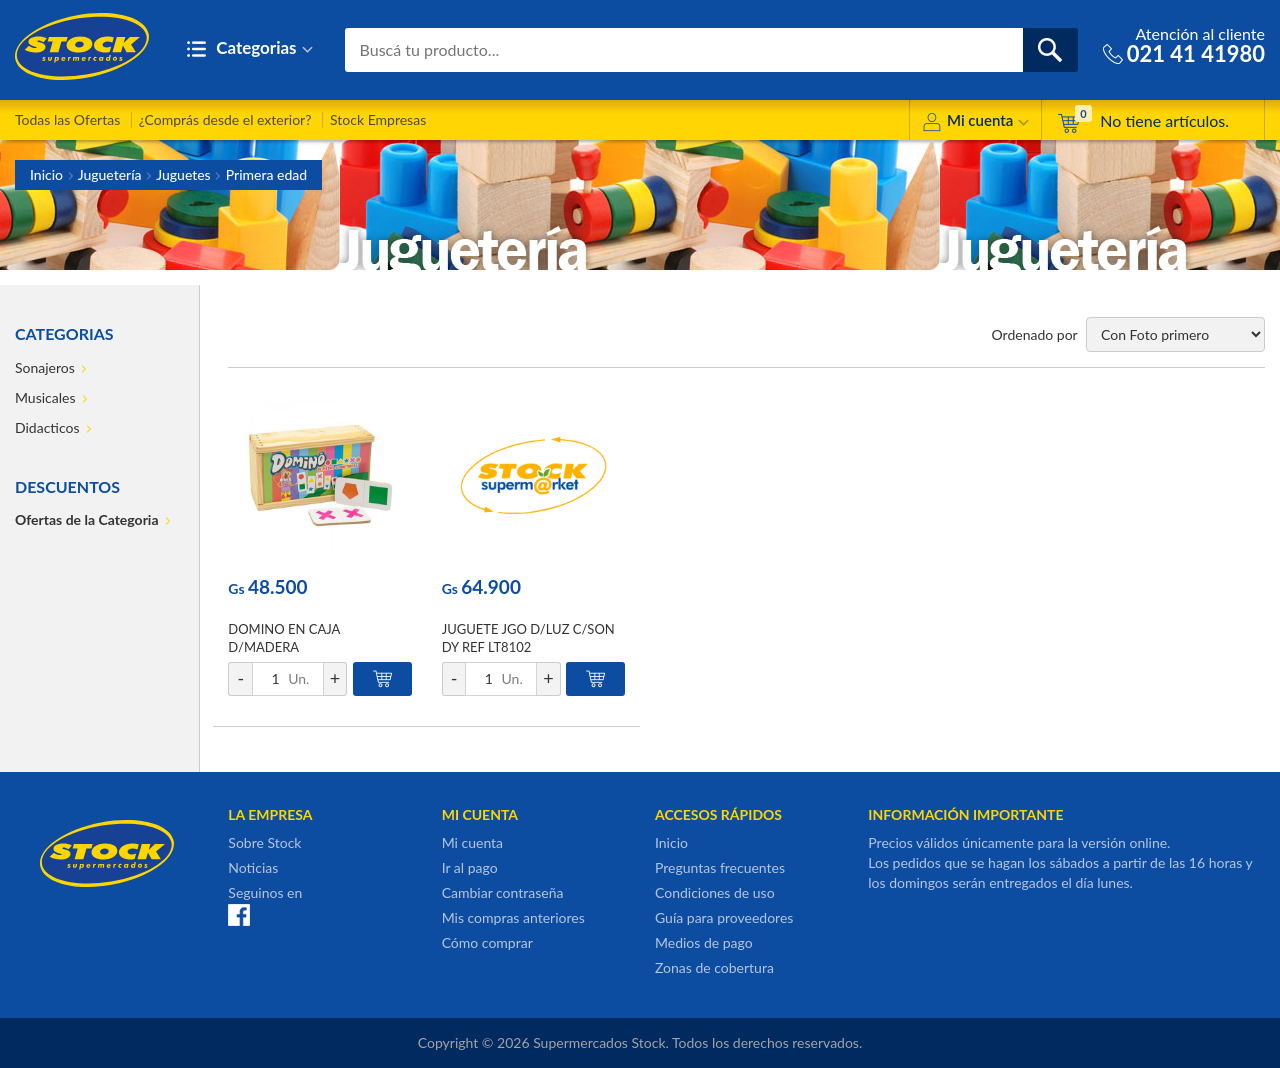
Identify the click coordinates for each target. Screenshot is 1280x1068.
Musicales (45, 397)
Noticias (253, 867)
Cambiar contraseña (503, 892)
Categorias (249, 49)
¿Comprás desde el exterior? (225, 119)
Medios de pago (704, 942)
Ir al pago (470, 867)
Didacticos (47, 427)
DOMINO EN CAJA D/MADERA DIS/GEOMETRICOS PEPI (302, 647)
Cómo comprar (487, 942)
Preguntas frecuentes (720, 867)
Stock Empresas (378, 119)
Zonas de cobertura (714, 967)
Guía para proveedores (724, 917)
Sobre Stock (264, 842)
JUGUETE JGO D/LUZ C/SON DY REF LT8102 (528, 638)
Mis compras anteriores (513, 917)
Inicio (46, 174)
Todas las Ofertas (67, 119)
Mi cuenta (975, 123)
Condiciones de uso (715, 892)
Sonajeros (45, 367)
